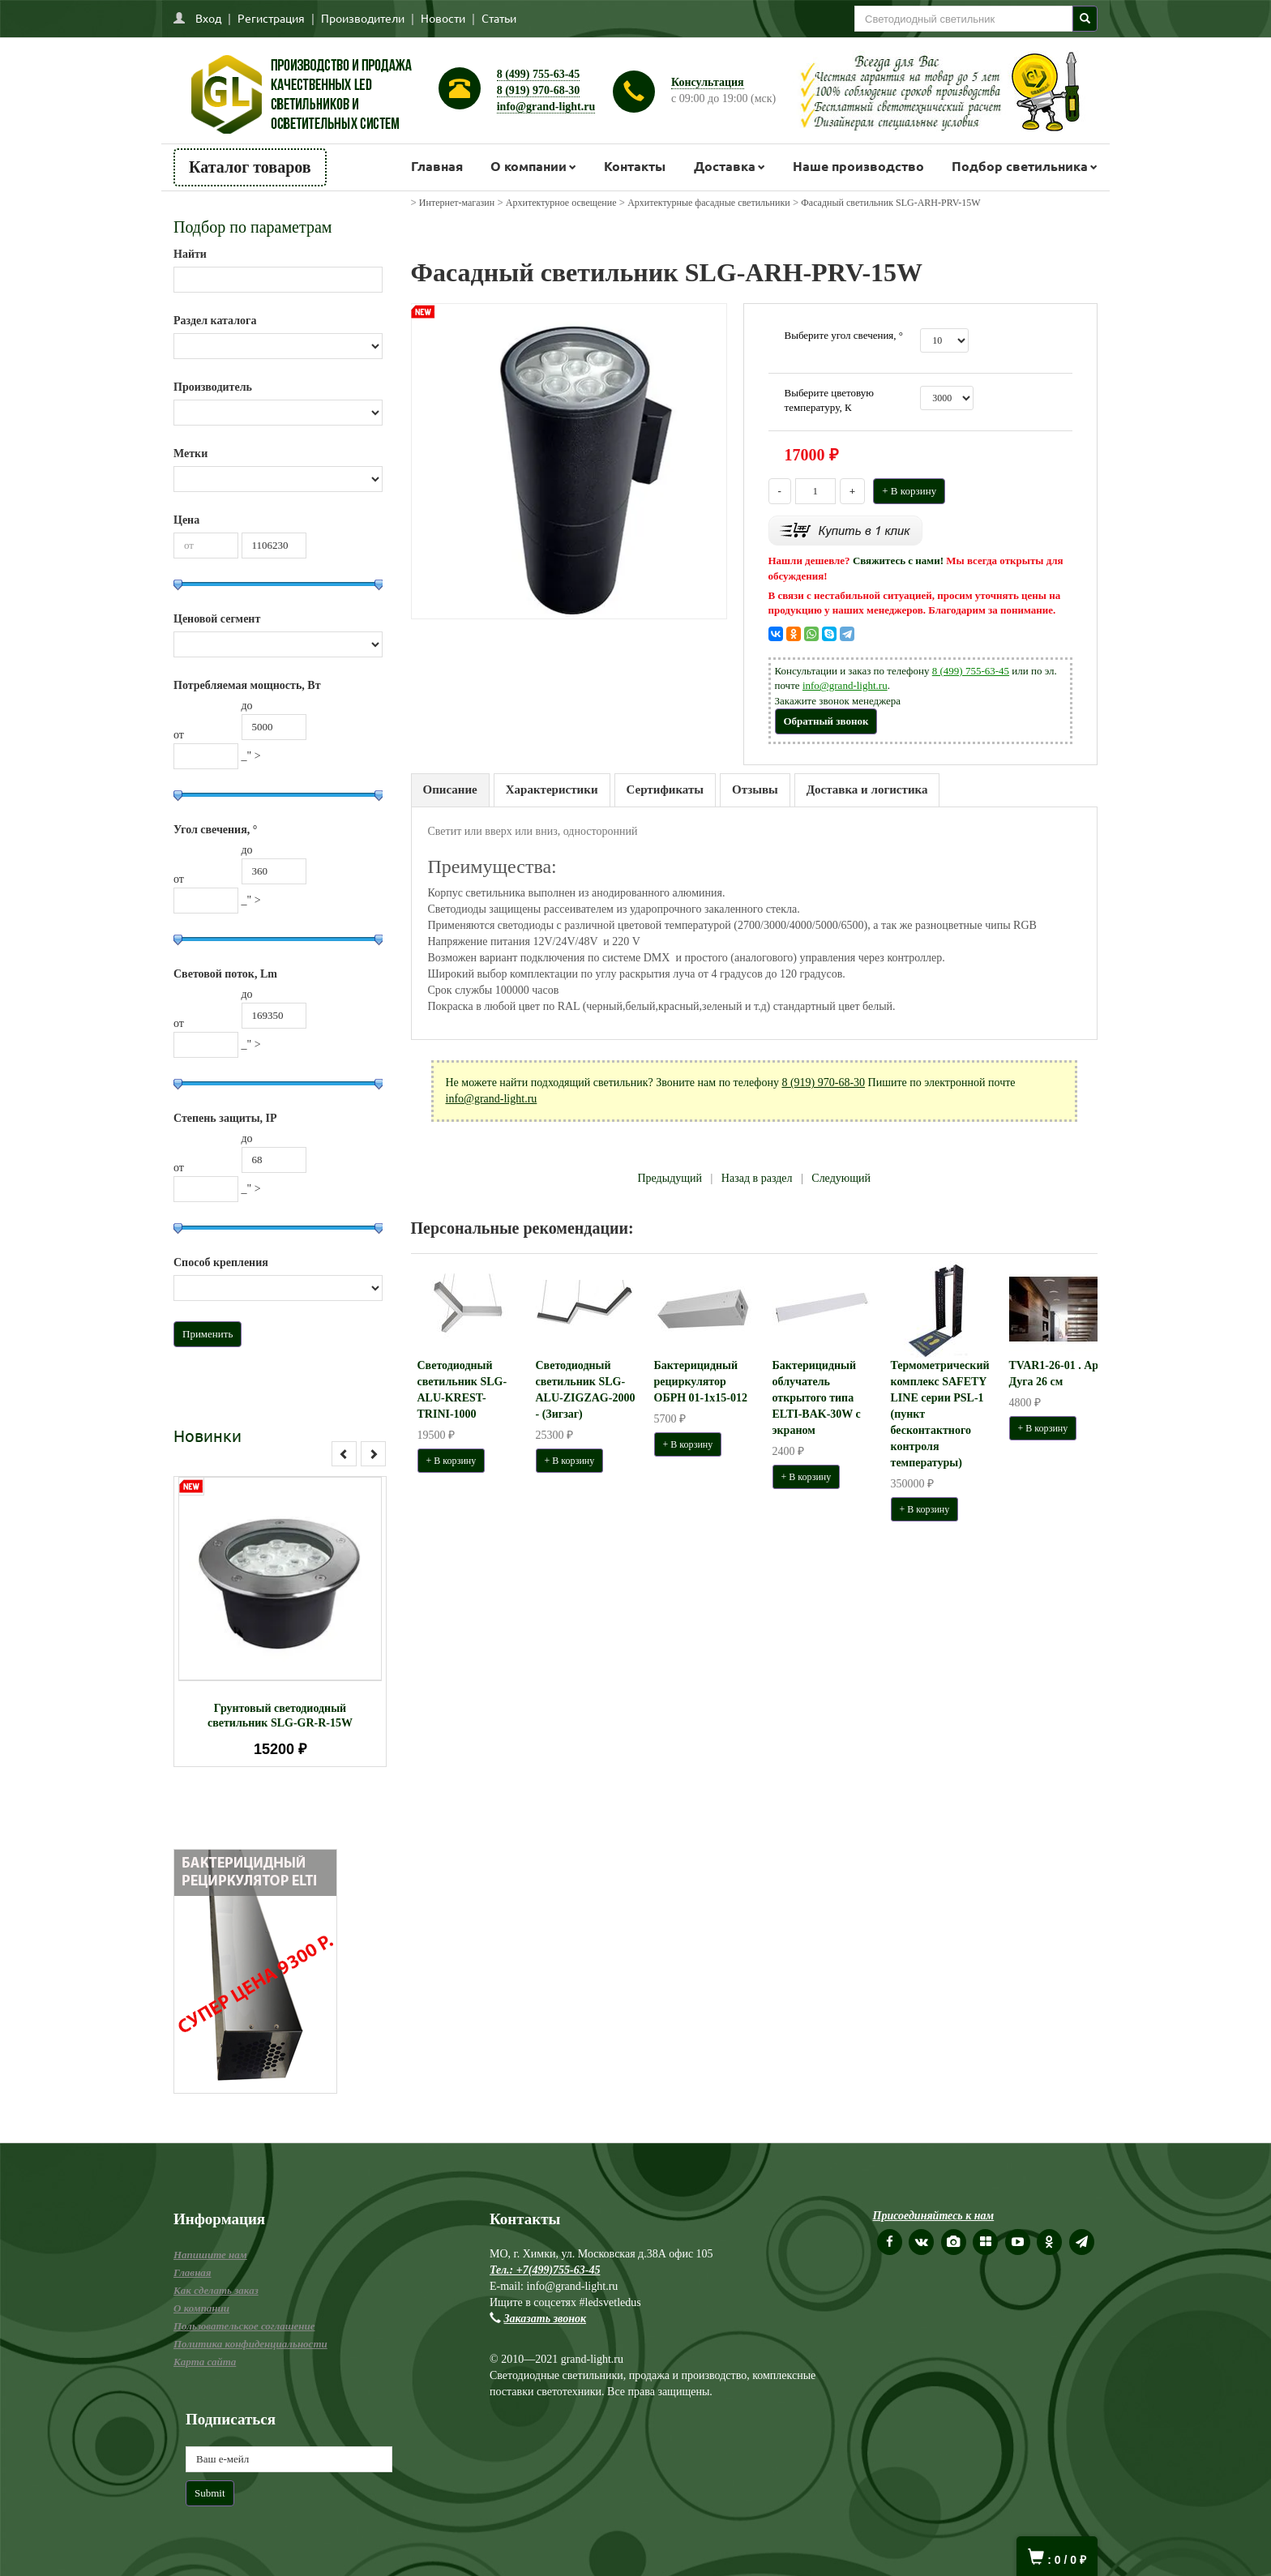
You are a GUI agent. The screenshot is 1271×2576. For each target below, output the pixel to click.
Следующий (841, 1178)
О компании (528, 165)
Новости (443, 18)
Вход (208, 18)
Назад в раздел (757, 1178)
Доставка (724, 165)
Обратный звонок (826, 721)
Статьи (498, 18)
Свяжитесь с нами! (898, 560)
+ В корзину (909, 491)
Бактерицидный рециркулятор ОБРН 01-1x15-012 (700, 1381)
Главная (437, 165)
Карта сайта (204, 2362)
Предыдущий (669, 1178)
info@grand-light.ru (546, 107)
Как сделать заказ (216, 2290)
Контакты (634, 165)
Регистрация (271, 18)
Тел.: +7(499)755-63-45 (545, 2270)
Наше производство (858, 165)
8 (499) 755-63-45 (538, 74)
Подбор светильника (1020, 165)
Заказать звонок (545, 2319)
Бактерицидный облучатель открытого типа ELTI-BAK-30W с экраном (816, 1397)
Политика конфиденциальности (250, 2344)
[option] (280, 1621)
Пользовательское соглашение (244, 2326)
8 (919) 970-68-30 (538, 90)
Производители (362, 18)
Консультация (707, 82)
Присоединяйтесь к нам (934, 2216)
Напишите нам (210, 2255)
